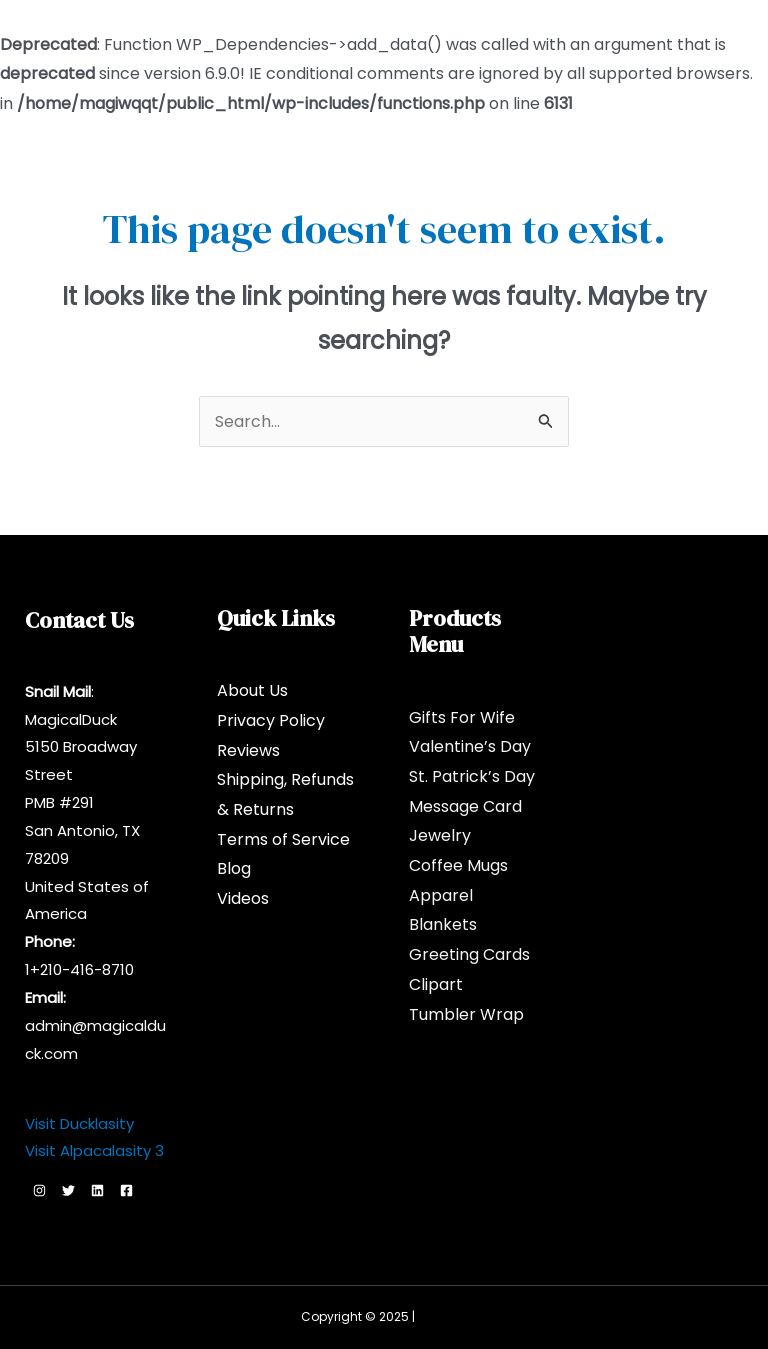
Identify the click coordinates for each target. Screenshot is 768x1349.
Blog (234, 868)
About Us (252, 690)
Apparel (441, 895)
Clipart (436, 984)
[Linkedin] (97, 1190)
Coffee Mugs (458, 865)
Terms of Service (283, 839)
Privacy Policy (271, 720)
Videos (243, 898)
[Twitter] (68, 1190)
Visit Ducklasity (79, 1123)
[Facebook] (126, 1190)
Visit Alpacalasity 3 (94, 1150)
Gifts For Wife (462, 717)
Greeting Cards (469, 954)
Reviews (248, 750)
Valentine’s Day (470, 746)
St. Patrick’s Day (472, 776)
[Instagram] (39, 1190)
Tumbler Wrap (466, 1014)
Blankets (443, 924)
